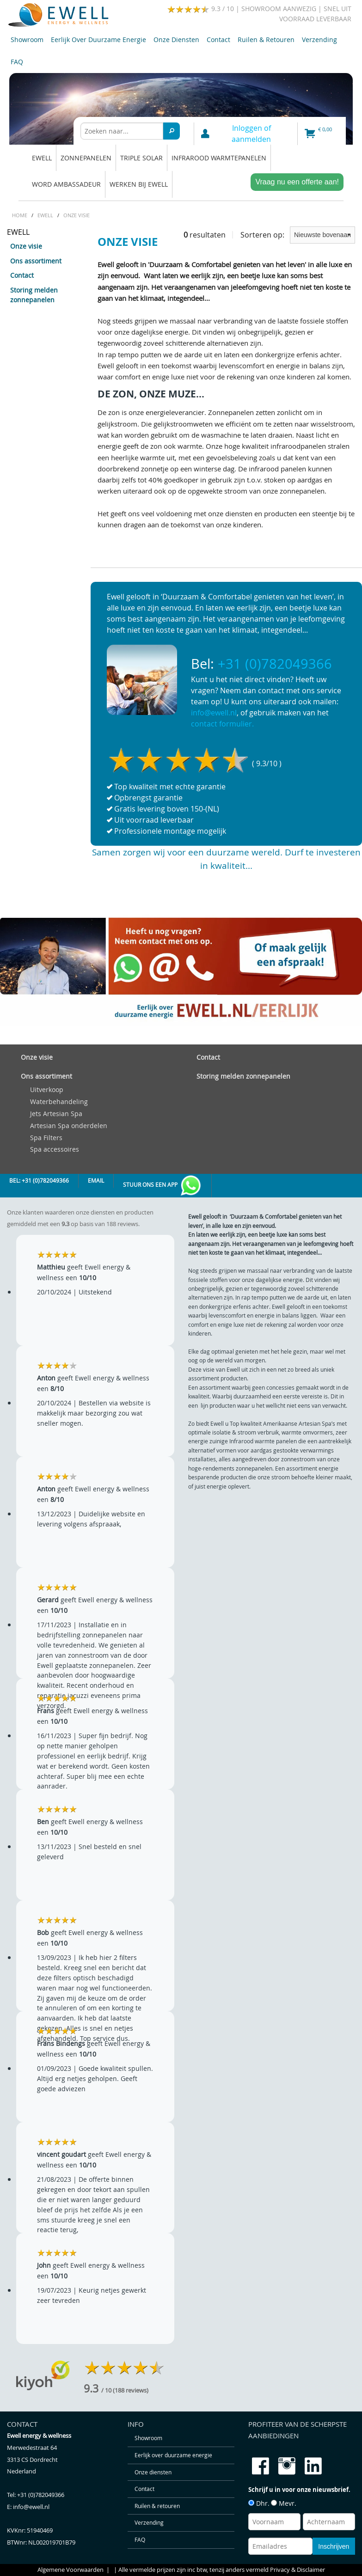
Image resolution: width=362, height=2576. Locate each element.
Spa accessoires (54, 1149)
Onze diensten (176, 39)
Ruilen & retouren (266, 39)
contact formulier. (222, 724)
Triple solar (141, 157)
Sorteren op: (297, 235)
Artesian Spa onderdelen (68, 1125)
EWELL (42, 157)
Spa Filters (46, 1137)
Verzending (319, 39)
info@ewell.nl (214, 713)
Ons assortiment (35, 260)
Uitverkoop (46, 1089)
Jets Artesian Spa (56, 1113)
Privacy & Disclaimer (297, 2570)
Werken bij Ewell (139, 184)
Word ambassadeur (66, 184)
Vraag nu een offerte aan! (297, 182)
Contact (218, 39)
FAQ (17, 61)
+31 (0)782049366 (275, 663)
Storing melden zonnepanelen (34, 295)
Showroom (27, 39)
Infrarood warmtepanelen (219, 157)
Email (96, 1180)
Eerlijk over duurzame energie (98, 39)
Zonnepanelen (86, 157)
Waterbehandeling (59, 1101)
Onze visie (26, 246)
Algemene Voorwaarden (70, 2570)
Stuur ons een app (162, 1185)
